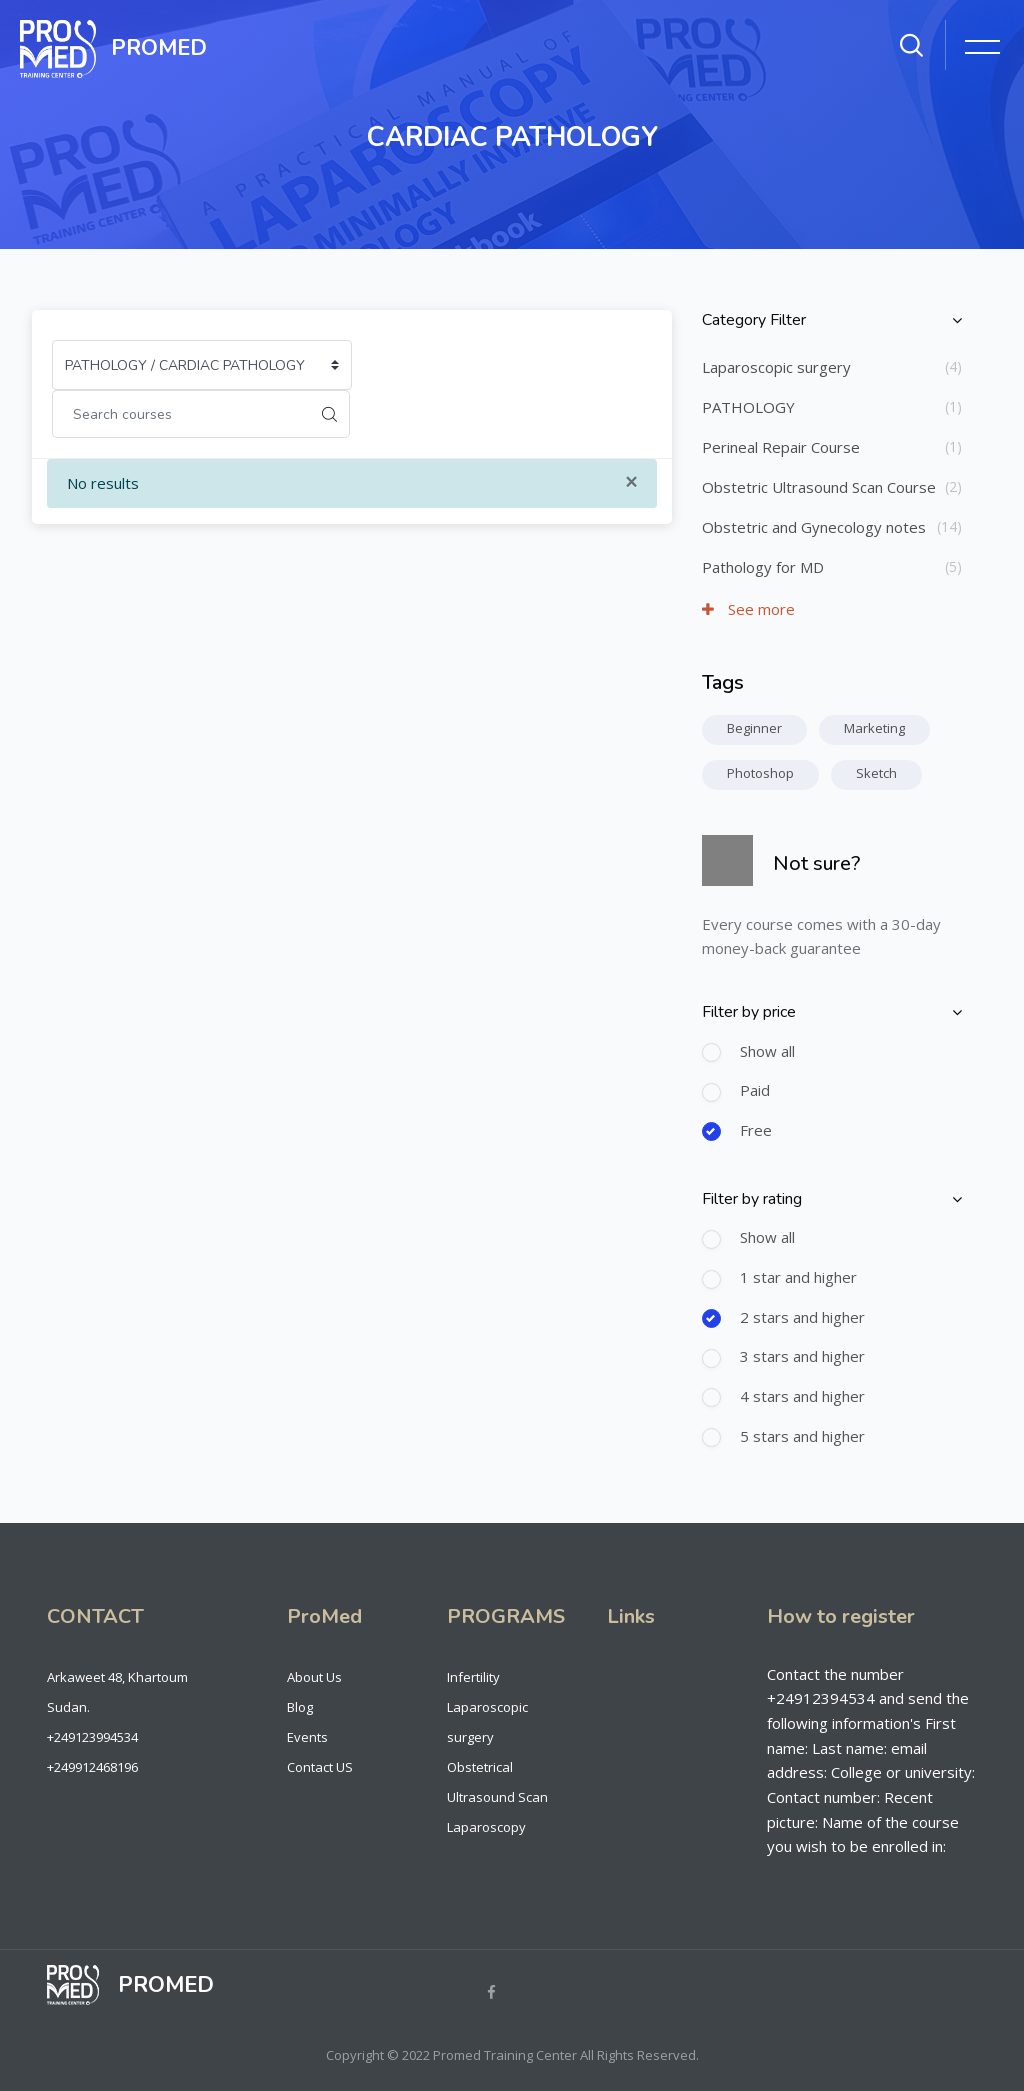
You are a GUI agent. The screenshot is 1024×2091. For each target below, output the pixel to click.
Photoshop (760, 773)
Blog (300, 1707)
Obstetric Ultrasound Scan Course (819, 487)
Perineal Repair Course (781, 447)
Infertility (473, 1677)
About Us (314, 1677)
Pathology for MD (763, 567)
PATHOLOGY (748, 407)
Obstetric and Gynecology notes (814, 527)
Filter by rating (752, 1199)
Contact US (320, 1767)
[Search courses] (181, 414)
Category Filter (754, 320)
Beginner (754, 728)
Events (307, 1737)
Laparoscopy (486, 1827)
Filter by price (749, 1012)
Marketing (874, 728)
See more (748, 609)
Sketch (876, 773)
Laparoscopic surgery (776, 367)
